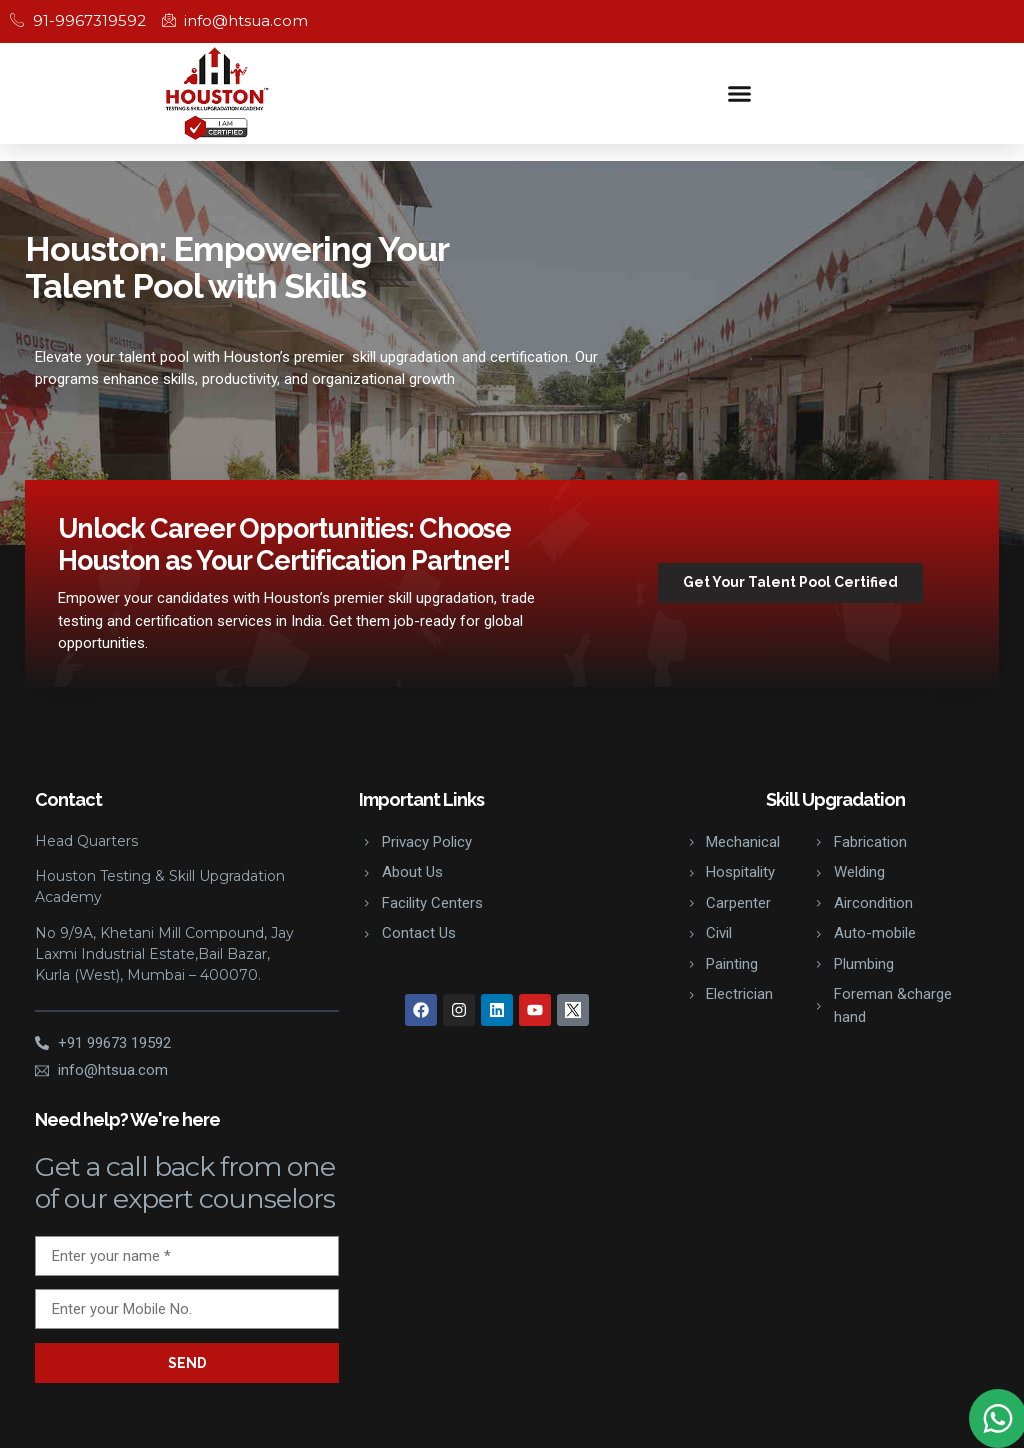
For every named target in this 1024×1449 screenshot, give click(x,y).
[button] (740, 93)
